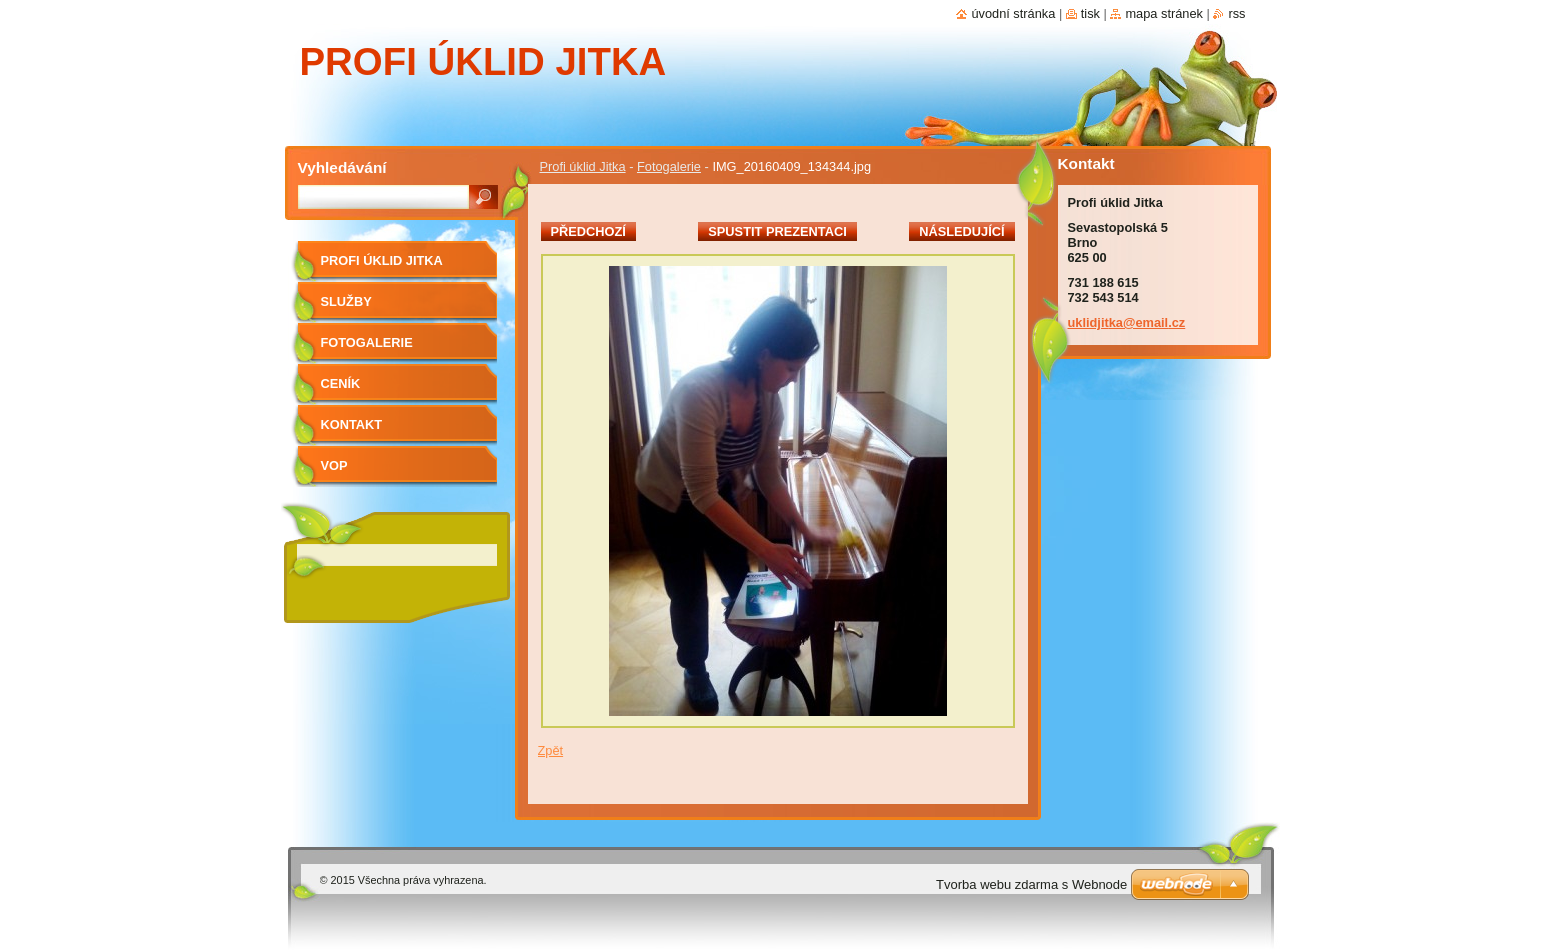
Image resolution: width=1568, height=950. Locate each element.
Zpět (551, 750)
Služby (346, 301)
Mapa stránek (1164, 13)
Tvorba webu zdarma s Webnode (1031, 884)
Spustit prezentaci (777, 231)
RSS (1236, 13)
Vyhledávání (342, 167)
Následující (961, 231)
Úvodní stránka (1013, 13)
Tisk (1090, 13)
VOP (334, 465)
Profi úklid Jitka (583, 166)
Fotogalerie (669, 166)
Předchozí (588, 231)
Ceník (341, 383)
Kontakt (352, 424)
